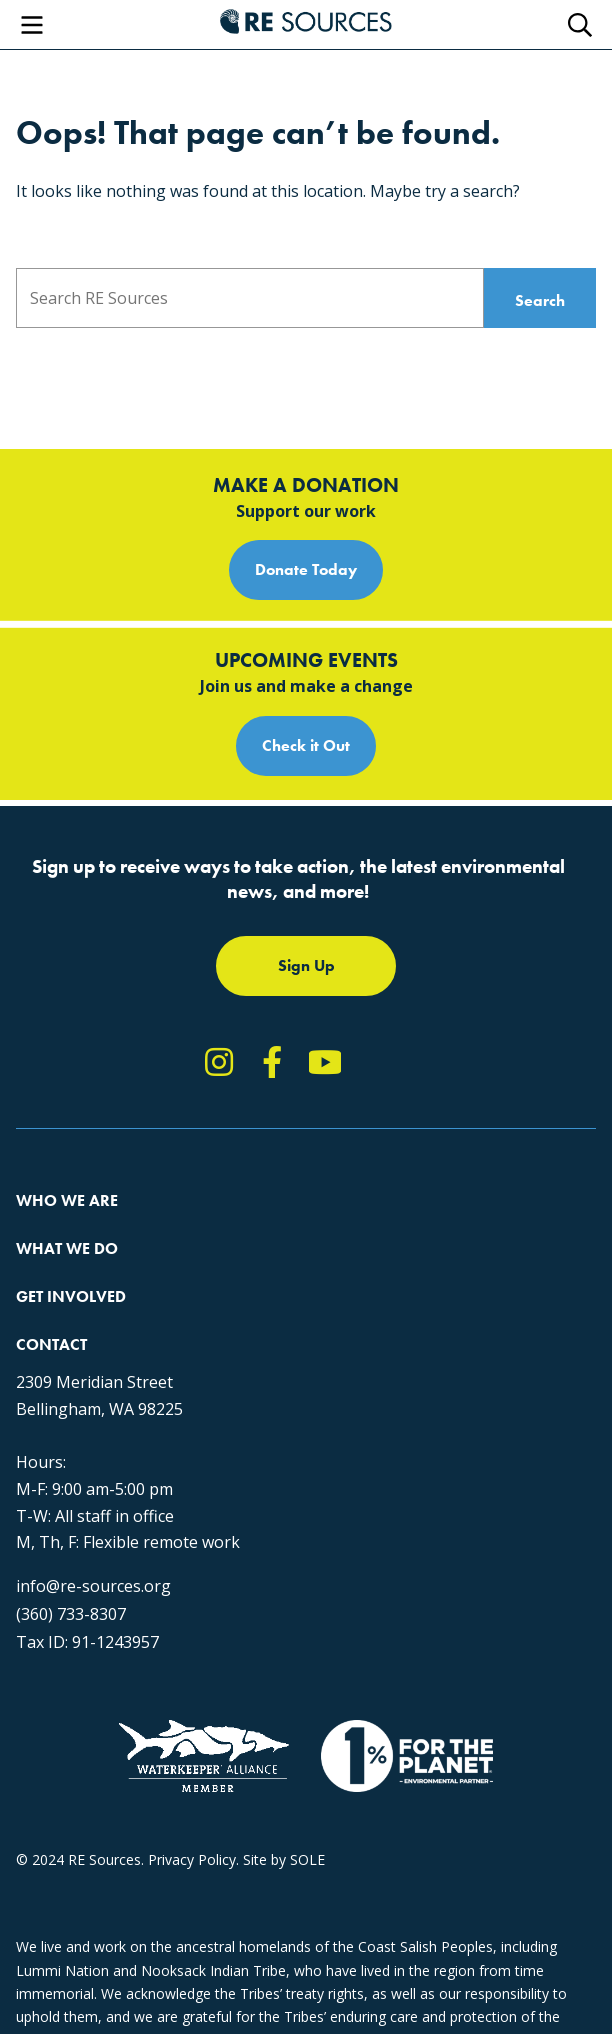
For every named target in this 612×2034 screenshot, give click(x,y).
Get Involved (71, 1296)
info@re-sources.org (93, 1586)
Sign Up (306, 965)
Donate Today (306, 569)
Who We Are (67, 1200)
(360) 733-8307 (71, 1614)
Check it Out (306, 745)
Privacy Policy (192, 1859)
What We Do (67, 1248)
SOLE (307, 1859)
